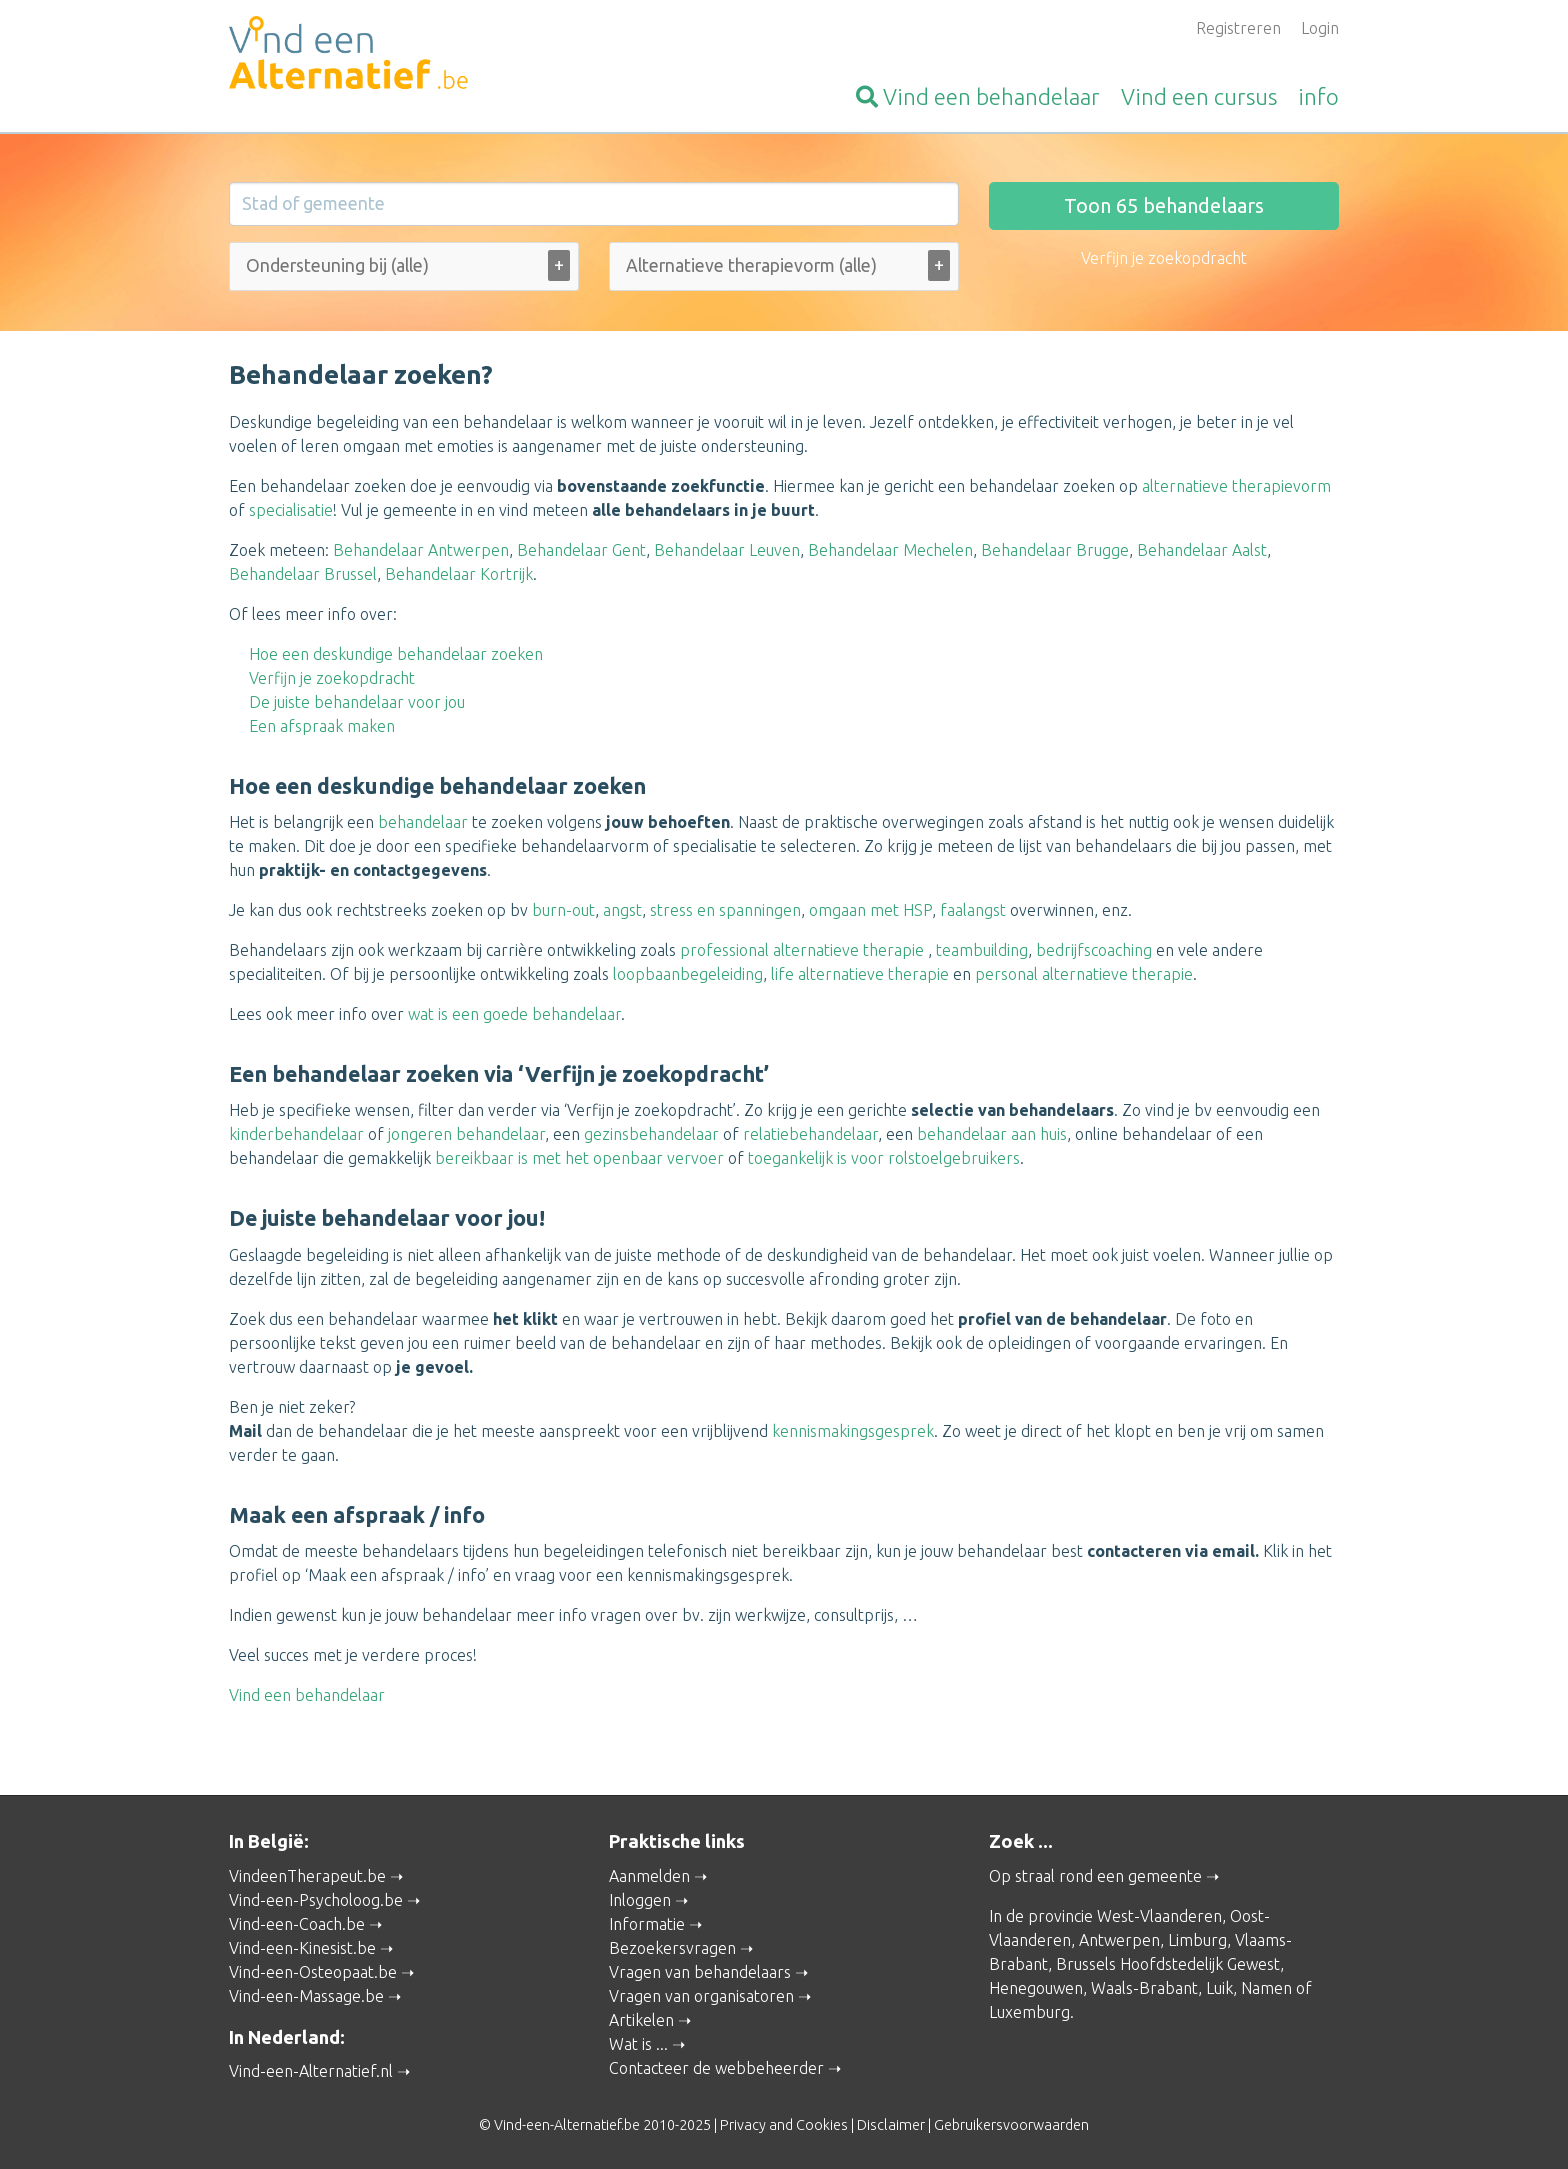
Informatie (647, 1924)
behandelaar (978, 96)
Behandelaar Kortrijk (459, 574)
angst (622, 910)
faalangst (973, 910)
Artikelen (641, 2020)
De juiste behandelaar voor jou (357, 702)
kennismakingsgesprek (853, 1431)
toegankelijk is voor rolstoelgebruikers (884, 1158)
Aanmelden (649, 1876)
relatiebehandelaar (810, 1134)
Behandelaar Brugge (1055, 550)
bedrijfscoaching (1094, 950)
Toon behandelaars (1164, 205)
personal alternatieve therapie (1084, 974)
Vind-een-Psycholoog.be (316, 1900)
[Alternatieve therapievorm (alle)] (783, 265)
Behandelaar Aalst (1202, 550)
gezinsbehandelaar (651, 1134)
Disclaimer (891, 2125)
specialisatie (291, 510)
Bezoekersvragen (672, 1948)
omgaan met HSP (870, 910)
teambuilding (982, 950)
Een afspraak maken (322, 726)
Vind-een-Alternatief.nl (311, 2071)
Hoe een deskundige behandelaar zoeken (396, 654)
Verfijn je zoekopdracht (332, 678)
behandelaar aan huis (992, 1134)
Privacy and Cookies (784, 2125)
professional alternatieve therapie (802, 950)
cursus (1199, 96)
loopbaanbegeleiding (688, 974)
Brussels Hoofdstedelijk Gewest (1168, 1964)
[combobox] (404, 270)
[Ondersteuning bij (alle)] (363, 265)
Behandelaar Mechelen (890, 550)
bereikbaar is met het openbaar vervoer (579, 1158)
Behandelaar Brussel (303, 574)
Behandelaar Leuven (727, 550)
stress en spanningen (725, 910)
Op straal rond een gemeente (1095, 1876)
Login (1320, 28)
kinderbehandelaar (296, 1134)
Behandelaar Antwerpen (421, 550)
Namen (1266, 1988)
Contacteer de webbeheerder (716, 2068)
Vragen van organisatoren (701, 1996)
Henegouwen (1036, 1988)
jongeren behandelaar (466, 1134)
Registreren (1238, 28)
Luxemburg (1029, 2012)
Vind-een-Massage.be (306, 1996)
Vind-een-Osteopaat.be (313, 1972)
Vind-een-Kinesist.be (302, 1948)
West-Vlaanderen (1159, 1916)
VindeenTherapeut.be (307, 1876)
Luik (1219, 1988)
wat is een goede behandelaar (514, 1014)
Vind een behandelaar (307, 1695)
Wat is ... (638, 2044)
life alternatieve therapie (860, 974)
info (1318, 96)
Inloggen (640, 1900)
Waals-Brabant (1144, 1988)
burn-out (563, 910)
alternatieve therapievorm (1236, 486)
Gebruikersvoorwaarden (1011, 2125)
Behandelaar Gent (581, 550)
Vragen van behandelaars (700, 1972)
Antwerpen (1119, 1940)
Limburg (1197, 1940)
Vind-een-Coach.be (297, 1924)
